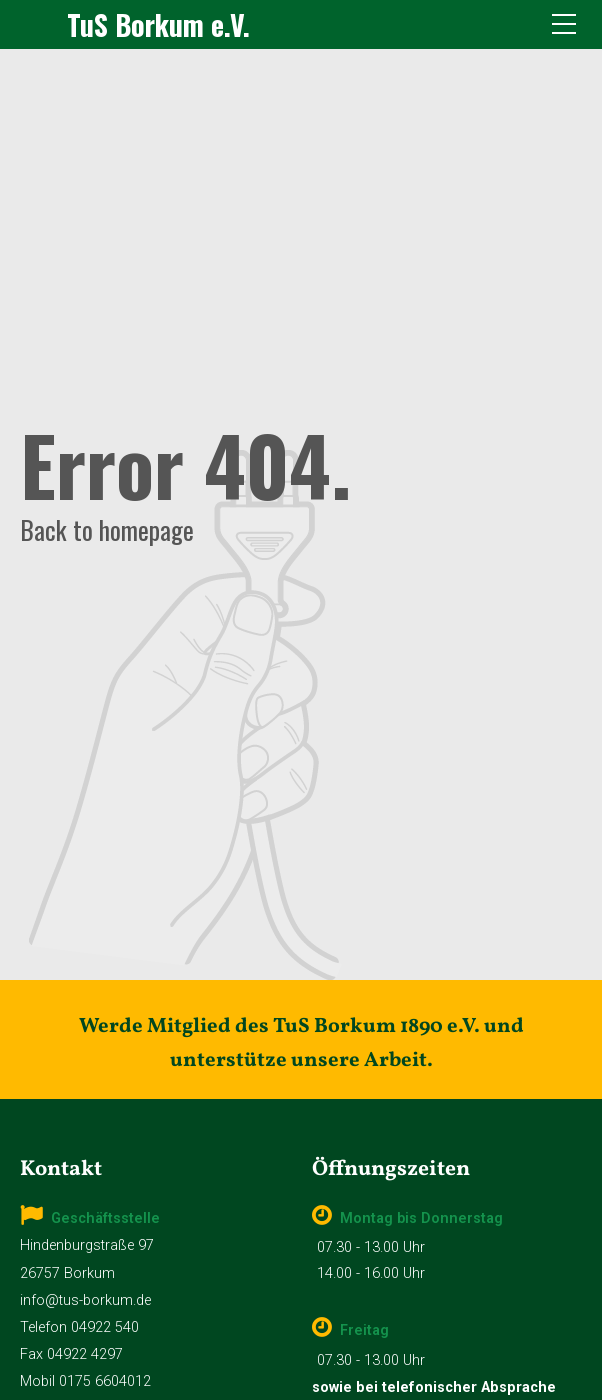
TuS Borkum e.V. (158, 24)
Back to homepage (107, 529)
